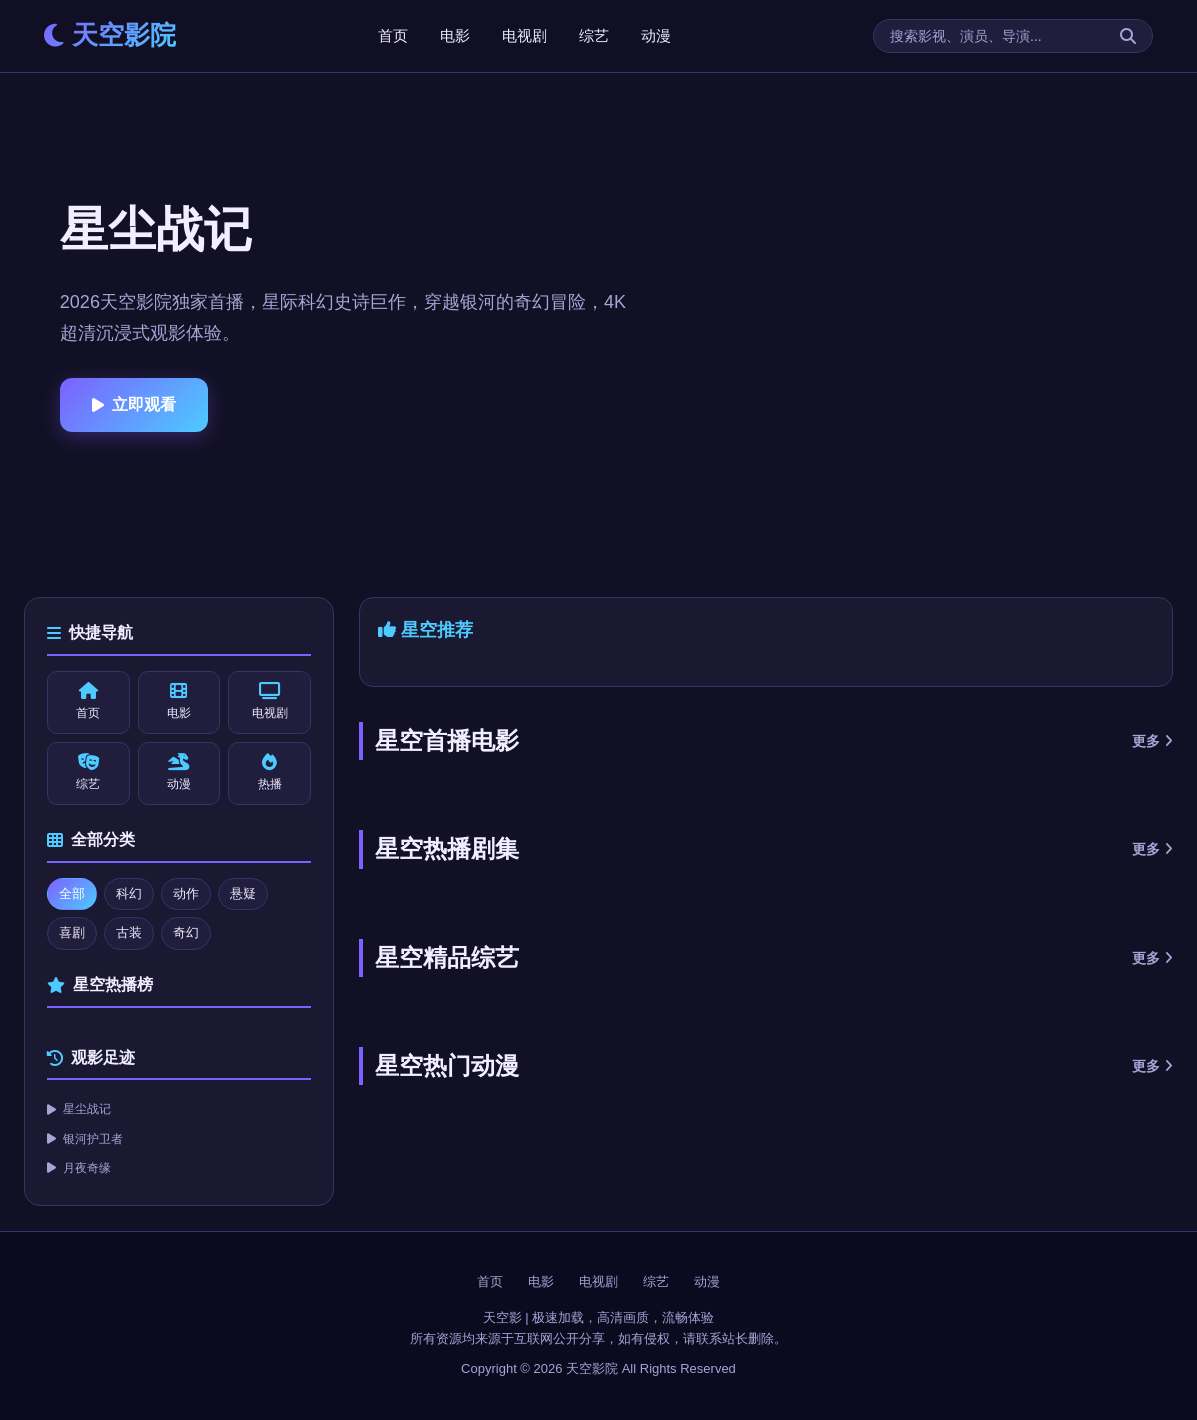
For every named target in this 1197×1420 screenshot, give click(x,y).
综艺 (594, 35)
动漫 (656, 35)
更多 (1152, 741)
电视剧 (524, 35)
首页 (393, 35)
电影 (455, 35)
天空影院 (110, 35)
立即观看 (134, 404)
